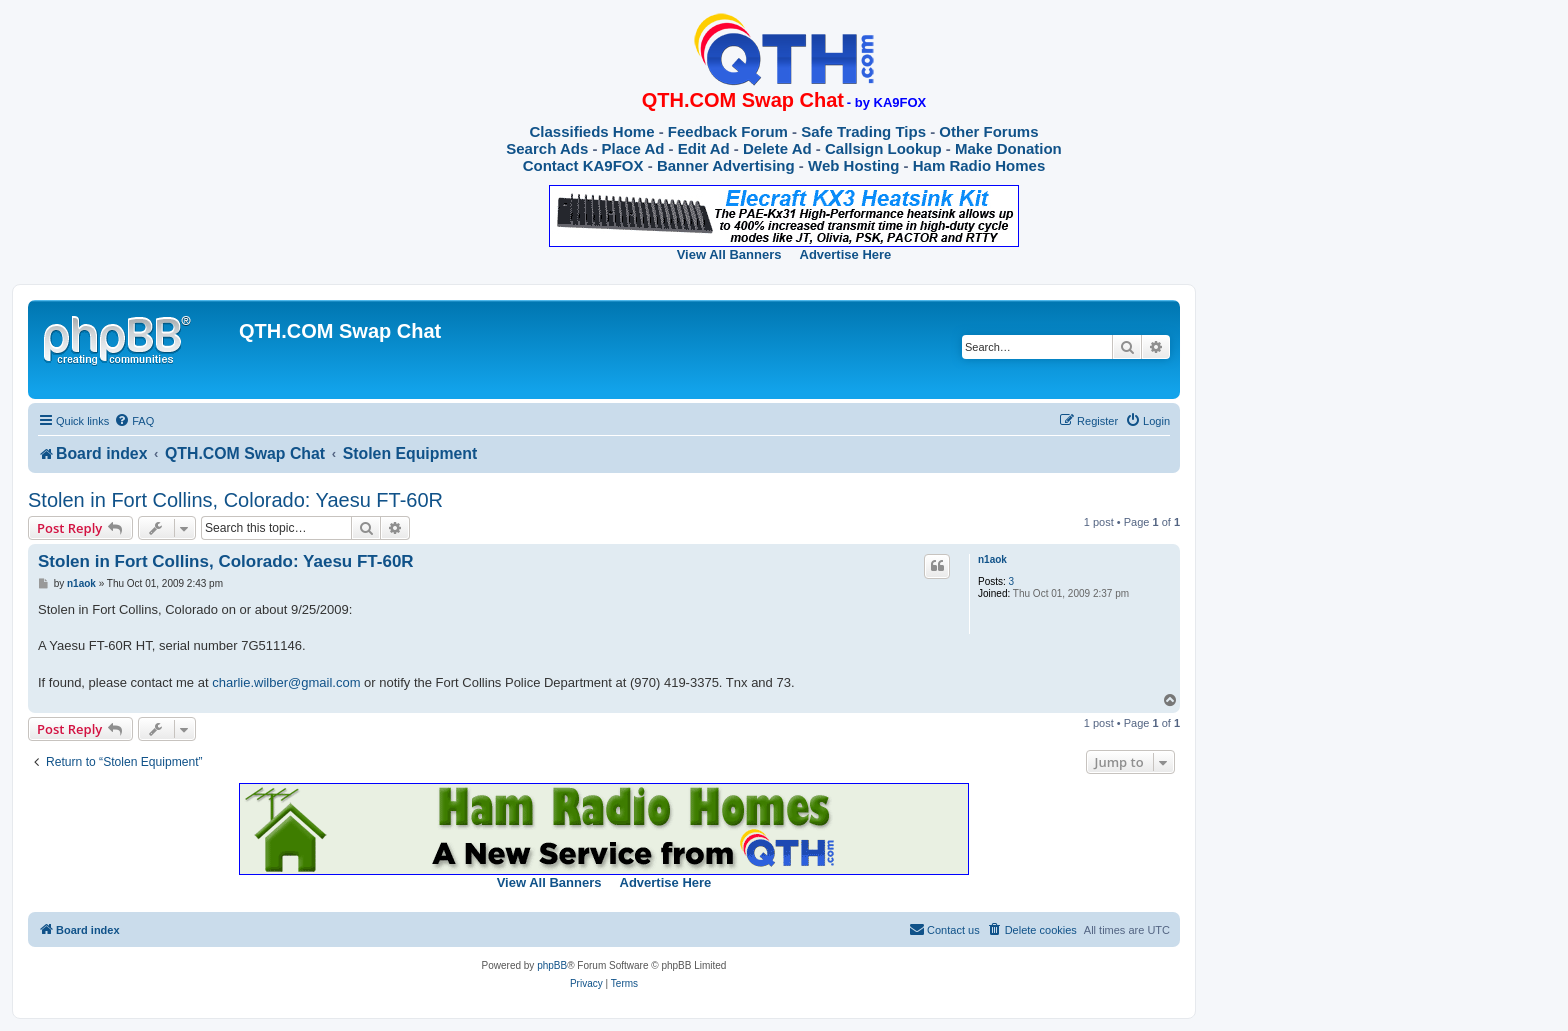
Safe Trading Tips (863, 131)
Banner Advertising (726, 165)
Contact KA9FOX (583, 165)
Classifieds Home (591, 131)
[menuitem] (134, 421)
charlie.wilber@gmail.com (286, 682)
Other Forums (988, 131)
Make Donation (1008, 148)
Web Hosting (853, 165)
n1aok (992, 559)
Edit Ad (704, 148)
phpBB (552, 965)
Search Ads (547, 148)
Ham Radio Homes (979, 165)
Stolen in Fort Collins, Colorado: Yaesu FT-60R (235, 500)
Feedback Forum (728, 131)
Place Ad (633, 148)
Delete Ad (777, 148)
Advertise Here (846, 254)
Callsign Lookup (883, 148)
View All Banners (729, 254)
